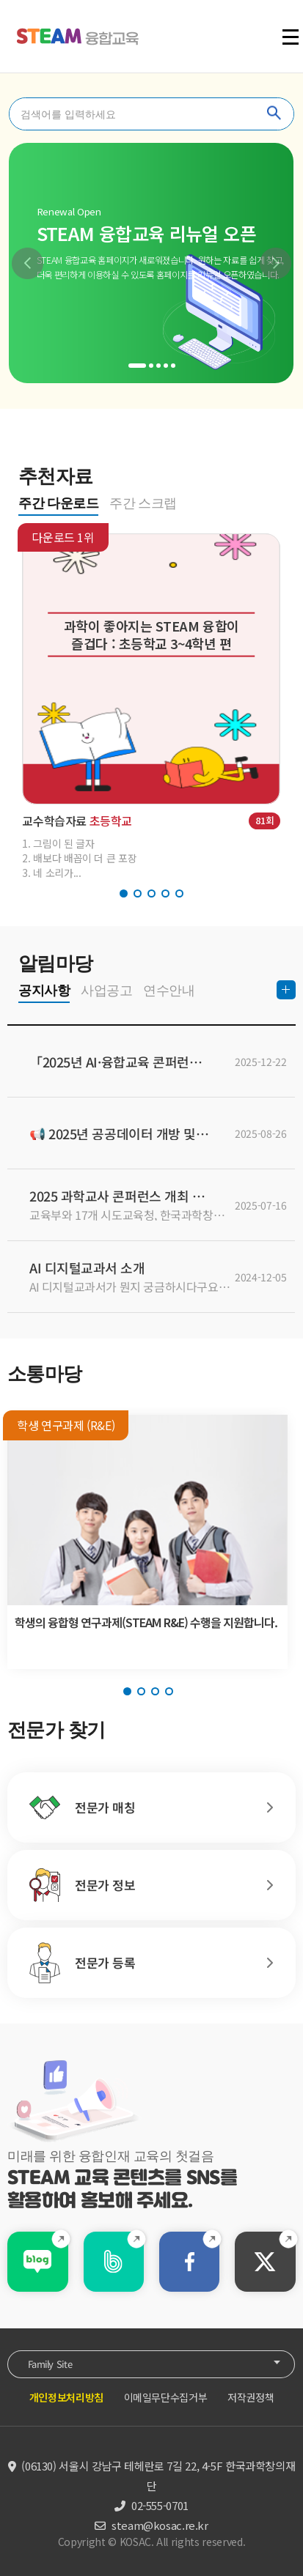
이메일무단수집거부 (166, 2397)
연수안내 (168, 990)
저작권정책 (250, 2397)
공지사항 (44, 990)
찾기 (274, 114)
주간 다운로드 (58, 503)
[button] (27, 263)
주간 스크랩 (143, 503)
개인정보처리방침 (66, 2397)
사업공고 (106, 990)
